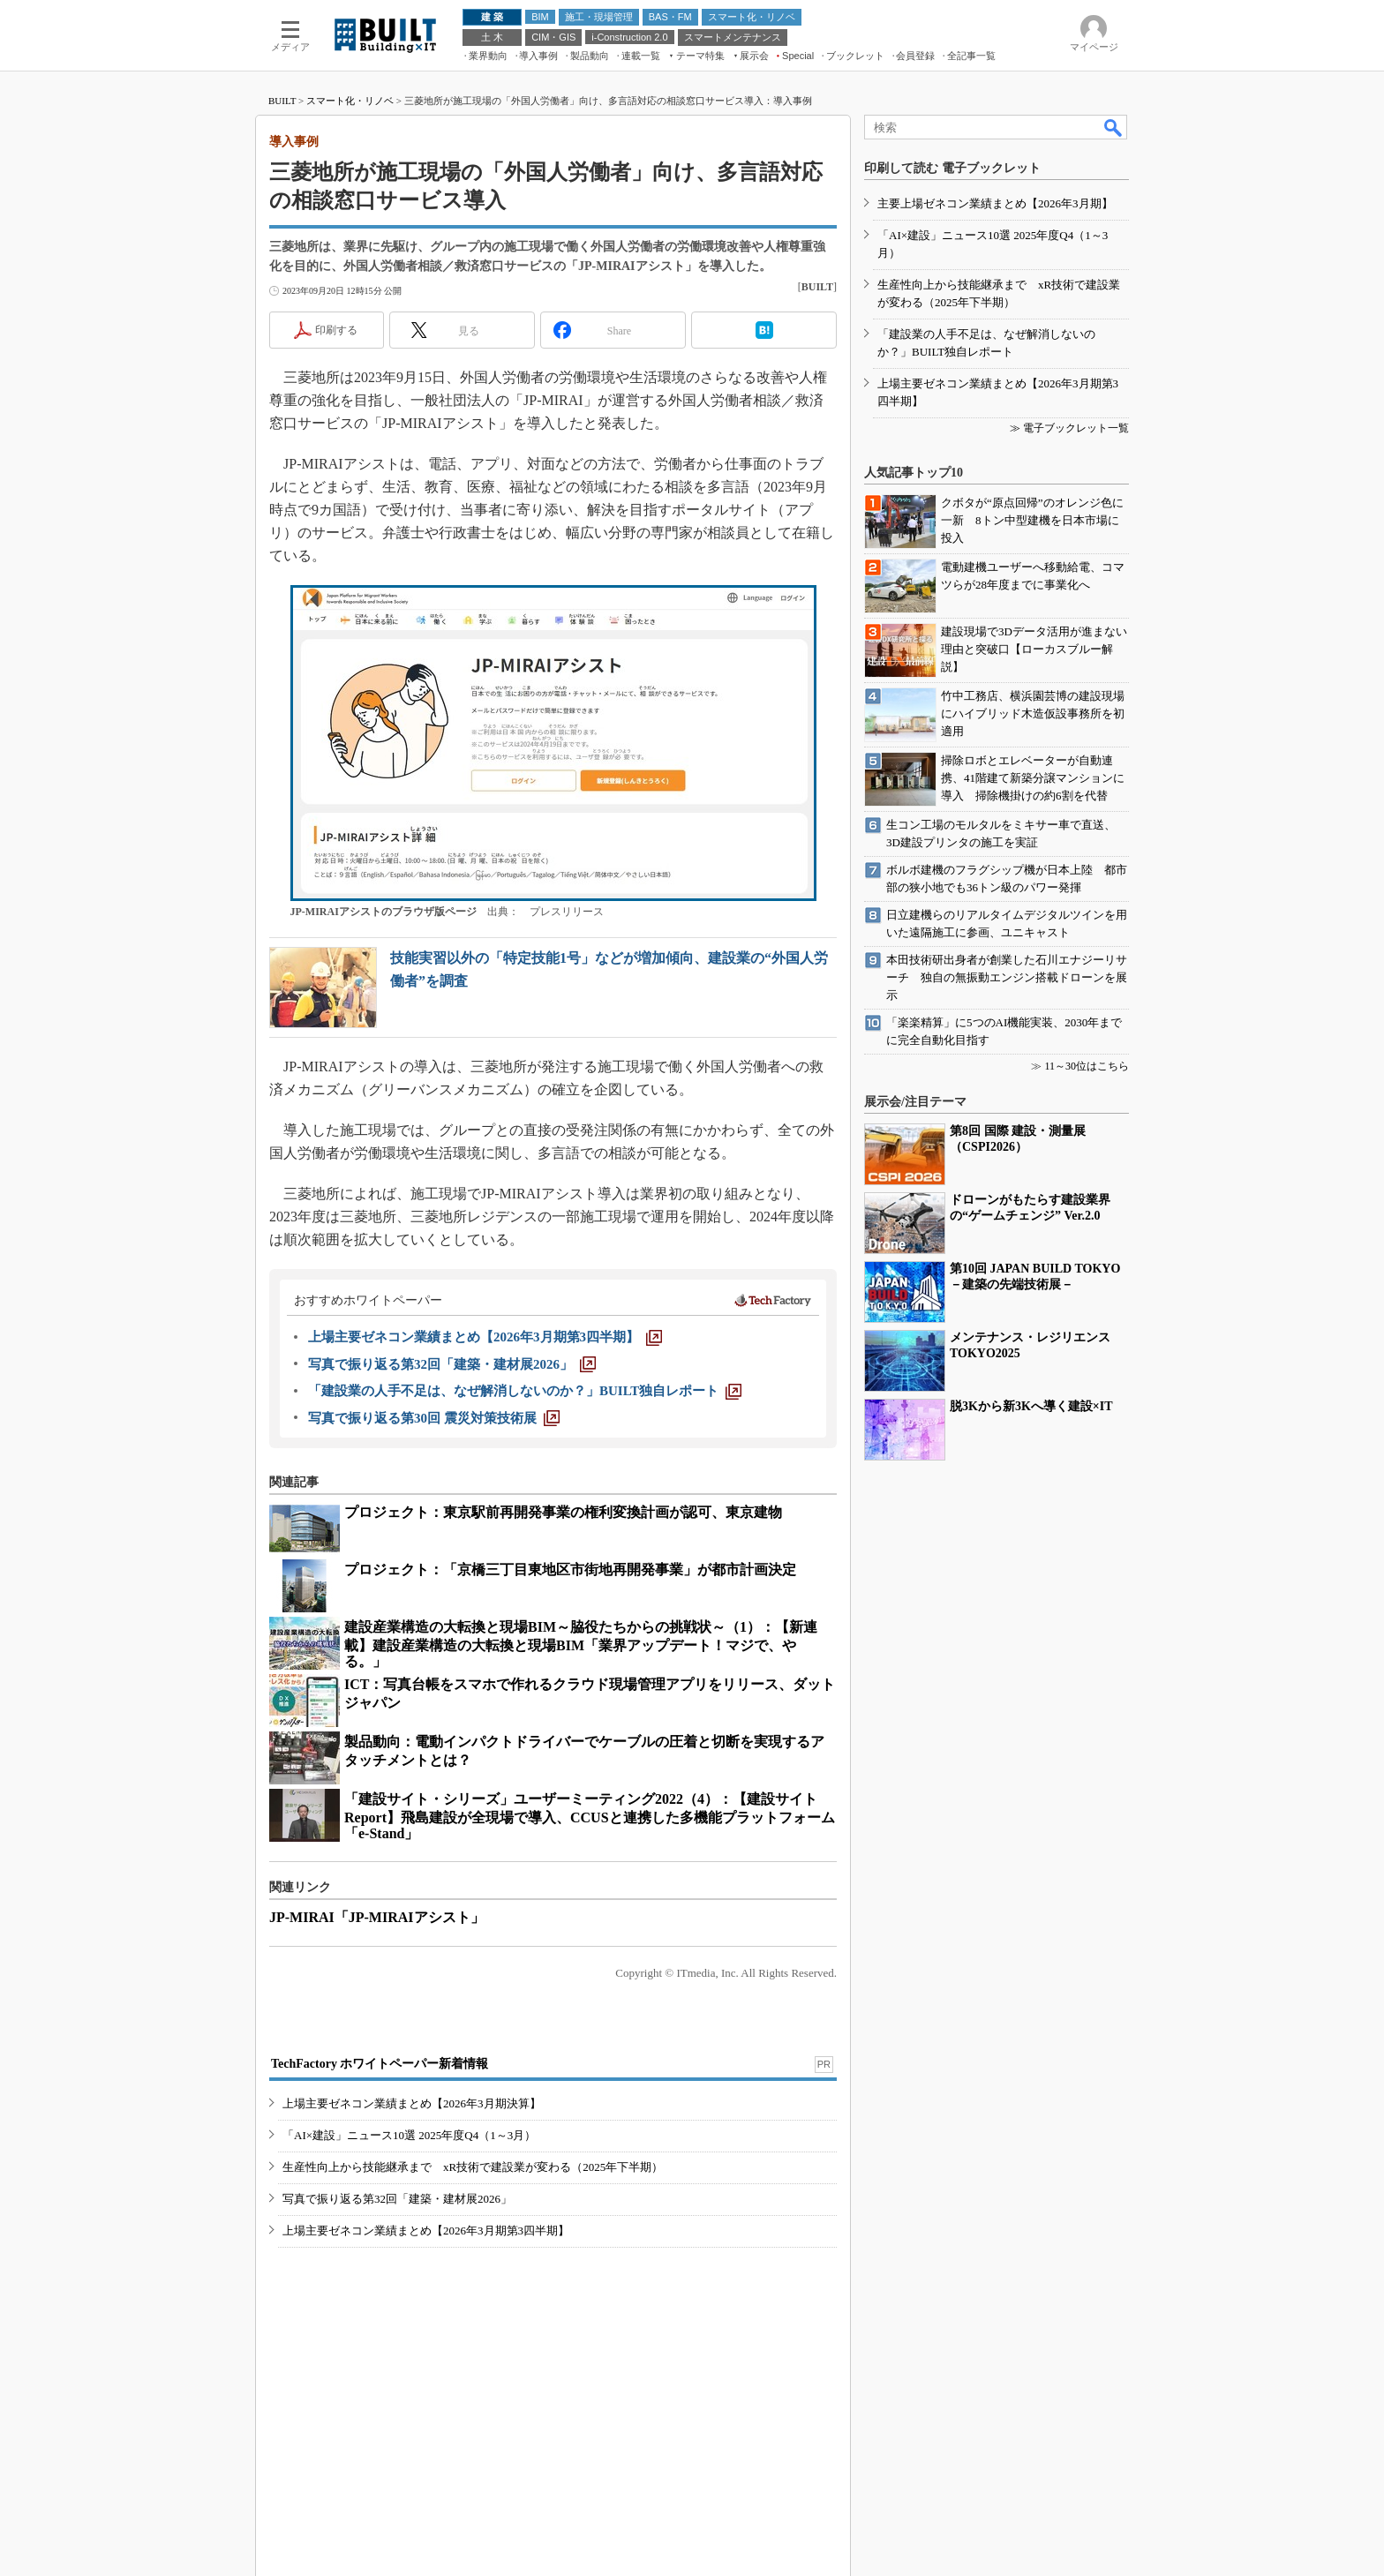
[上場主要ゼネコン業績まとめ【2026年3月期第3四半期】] (485, 1337)
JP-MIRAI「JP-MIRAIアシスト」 (377, 1917)
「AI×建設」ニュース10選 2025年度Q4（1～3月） (409, 2135)
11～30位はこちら (1086, 1066)
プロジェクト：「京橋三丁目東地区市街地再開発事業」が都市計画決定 (570, 1569)
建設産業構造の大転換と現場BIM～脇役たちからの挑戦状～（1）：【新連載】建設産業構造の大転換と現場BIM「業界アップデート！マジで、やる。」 (580, 1644)
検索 (1114, 127)
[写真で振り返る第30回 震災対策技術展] (434, 1418)
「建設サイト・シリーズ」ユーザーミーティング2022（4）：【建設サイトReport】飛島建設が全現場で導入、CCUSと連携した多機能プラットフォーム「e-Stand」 (589, 1816)
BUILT (282, 100)
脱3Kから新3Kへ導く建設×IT (1031, 1406)
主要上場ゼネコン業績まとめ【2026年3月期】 (995, 203)
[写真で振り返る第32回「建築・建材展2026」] (452, 1364)
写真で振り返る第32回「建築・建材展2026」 (397, 2198)
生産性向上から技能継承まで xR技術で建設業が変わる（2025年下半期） (472, 2167)
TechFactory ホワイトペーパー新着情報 (379, 2063)
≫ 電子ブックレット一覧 (1069, 428)
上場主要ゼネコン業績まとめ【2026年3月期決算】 (411, 2103)
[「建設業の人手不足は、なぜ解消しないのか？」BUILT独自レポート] (524, 1391)
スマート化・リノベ (350, 100)
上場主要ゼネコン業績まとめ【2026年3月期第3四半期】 (425, 2230)
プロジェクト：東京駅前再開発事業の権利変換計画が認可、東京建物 (563, 1512)
